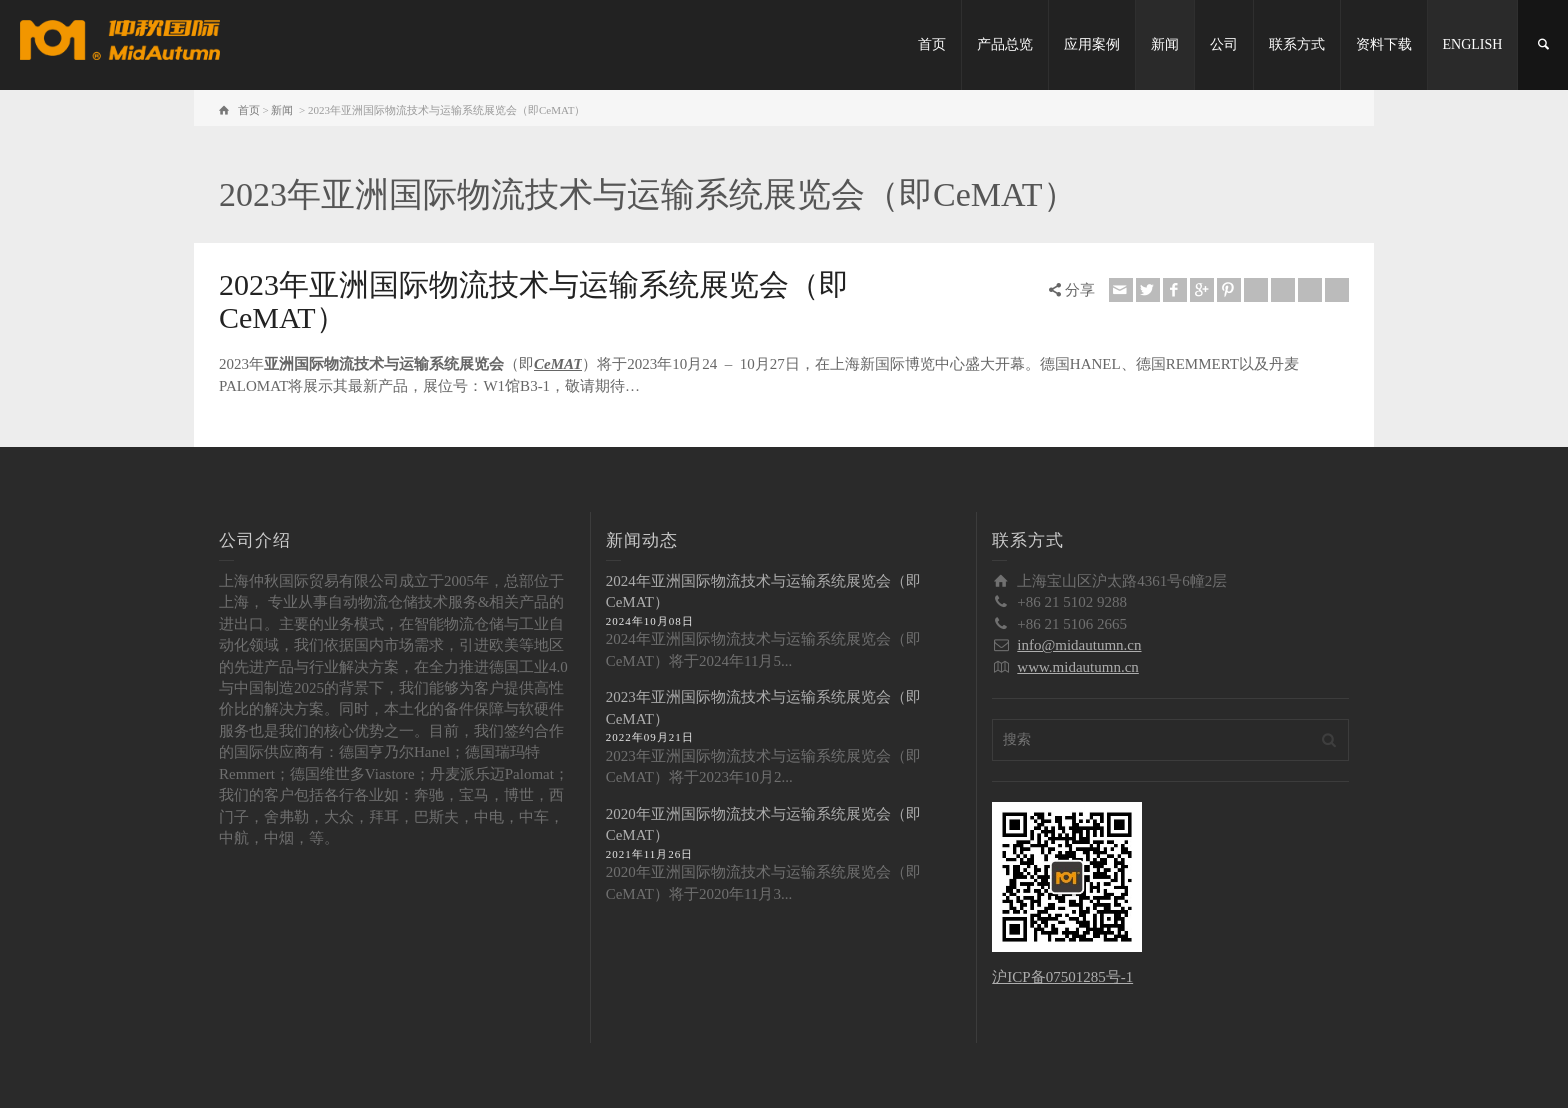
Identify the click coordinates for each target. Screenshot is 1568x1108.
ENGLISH (1473, 44)
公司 (1224, 44)
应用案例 (1092, 44)
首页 (932, 44)
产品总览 (1005, 44)
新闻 (1165, 44)
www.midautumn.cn (1078, 667)
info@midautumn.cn (1079, 645)
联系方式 (1297, 44)
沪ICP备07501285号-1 (1062, 977)
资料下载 (1384, 44)
